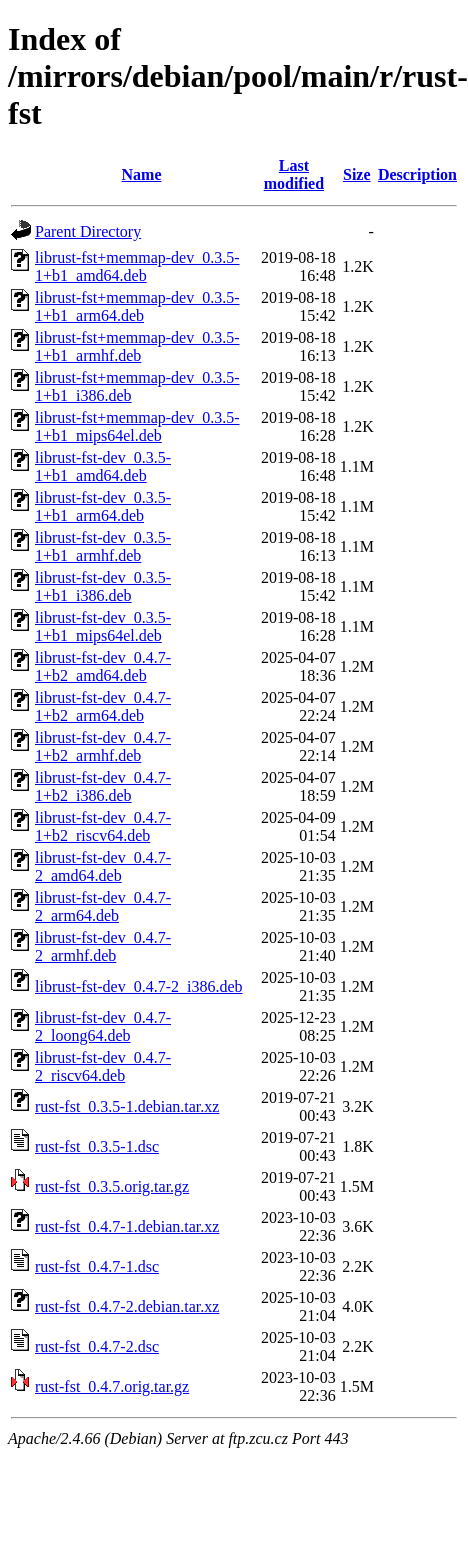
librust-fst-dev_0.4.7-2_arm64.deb (103, 906)
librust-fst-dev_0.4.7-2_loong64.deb (103, 1026)
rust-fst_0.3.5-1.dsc (97, 1146)
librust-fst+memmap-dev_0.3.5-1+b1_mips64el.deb (137, 426)
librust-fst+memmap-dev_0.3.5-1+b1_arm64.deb (137, 306)
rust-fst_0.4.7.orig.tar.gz (112, 1386)
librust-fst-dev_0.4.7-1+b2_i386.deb (103, 786)
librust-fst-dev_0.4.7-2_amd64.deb (103, 866)
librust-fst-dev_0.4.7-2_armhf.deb (103, 946)
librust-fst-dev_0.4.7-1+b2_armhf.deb (103, 746)
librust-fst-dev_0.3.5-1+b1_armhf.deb (103, 546)
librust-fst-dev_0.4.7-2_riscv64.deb (103, 1066)
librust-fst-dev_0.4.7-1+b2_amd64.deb (103, 666)
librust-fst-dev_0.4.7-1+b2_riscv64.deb (103, 826)
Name (142, 174)
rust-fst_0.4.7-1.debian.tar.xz (127, 1226)
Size (357, 174)
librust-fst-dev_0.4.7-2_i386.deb (139, 986)
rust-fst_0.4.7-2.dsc (97, 1346)
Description (417, 174)
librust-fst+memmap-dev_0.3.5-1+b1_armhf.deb (137, 346)
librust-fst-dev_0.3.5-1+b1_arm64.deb (103, 506)
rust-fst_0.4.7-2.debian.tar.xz (127, 1306)
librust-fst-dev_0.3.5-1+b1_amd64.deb (103, 466)
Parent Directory (88, 231)
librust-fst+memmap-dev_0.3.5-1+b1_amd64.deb (137, 266)
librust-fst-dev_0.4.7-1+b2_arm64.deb (103, 706)
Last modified (294, 174)
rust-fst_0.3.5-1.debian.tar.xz (127, 1106)
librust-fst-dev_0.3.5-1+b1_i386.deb (103, 586)
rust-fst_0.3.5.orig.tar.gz (112, 1186)
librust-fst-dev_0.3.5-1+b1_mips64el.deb (103, 626)
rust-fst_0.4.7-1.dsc (97, 1266)
